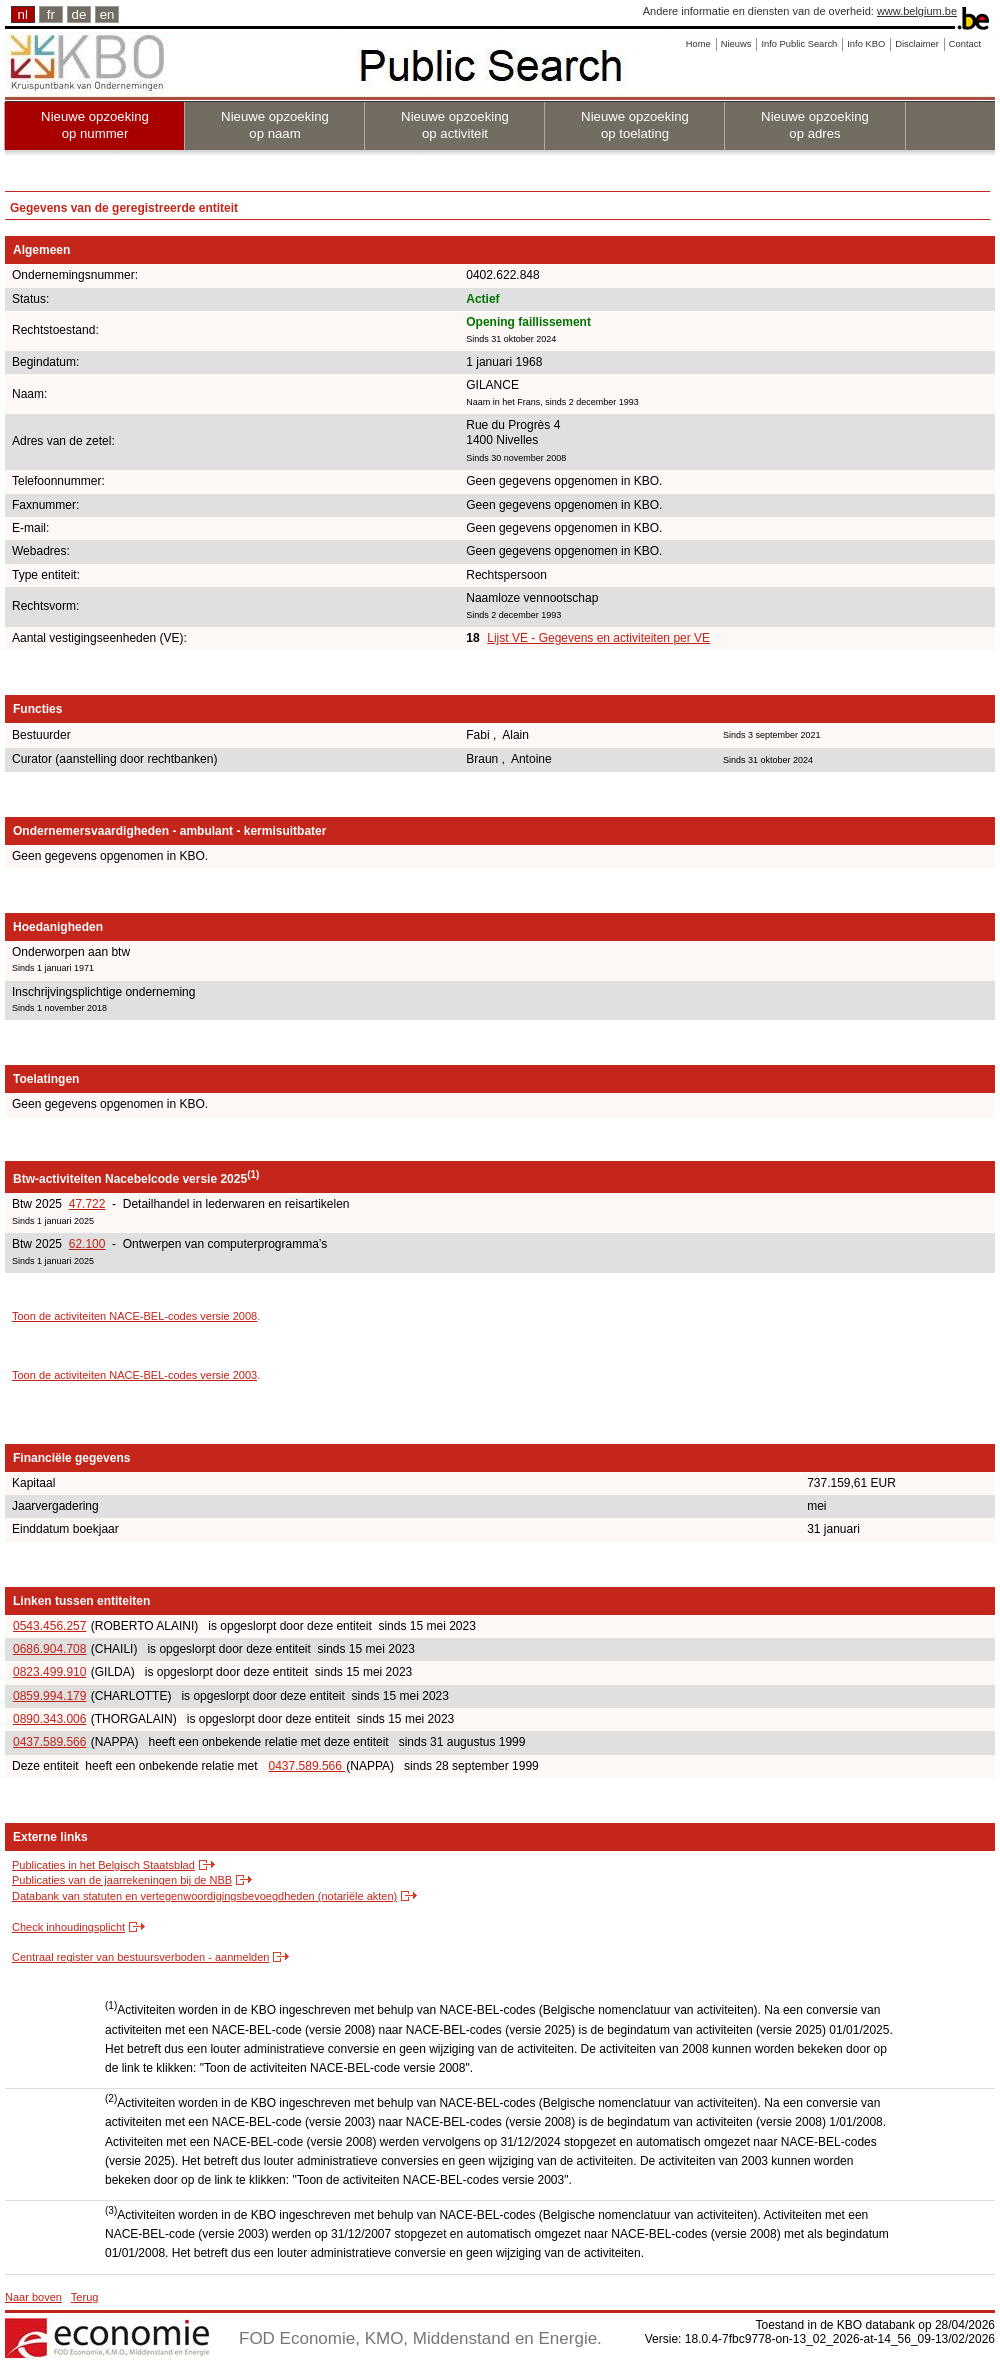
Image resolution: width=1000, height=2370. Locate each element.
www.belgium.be (917, 11)
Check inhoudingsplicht (68, 1927)
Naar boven (33, 2297)
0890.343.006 (49, 1719)
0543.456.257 (49, 1626)
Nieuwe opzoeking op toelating (635, 125)
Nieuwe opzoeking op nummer (95, 125)
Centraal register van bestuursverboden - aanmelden (140, 1957)
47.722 (87, 1204)
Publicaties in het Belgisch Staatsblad (103, 1865)
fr (51, 14)
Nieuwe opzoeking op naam (275, 125)
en (107, 14)
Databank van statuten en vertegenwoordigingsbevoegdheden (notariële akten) (204, 1896)
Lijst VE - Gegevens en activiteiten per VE (598, 638)
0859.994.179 (49, 1696)
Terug (85, 2297)
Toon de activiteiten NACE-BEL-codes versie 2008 (134, 1316)
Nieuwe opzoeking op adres (815, 125)
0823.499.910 (49, 1672)
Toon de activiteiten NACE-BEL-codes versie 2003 (134, 1375)
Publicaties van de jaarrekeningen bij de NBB (122, 1880)
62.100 (87, 1244)
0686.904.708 (49, 1649)
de (79, 14)
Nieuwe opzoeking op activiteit (455, 125)
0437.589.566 (49, 1742)
